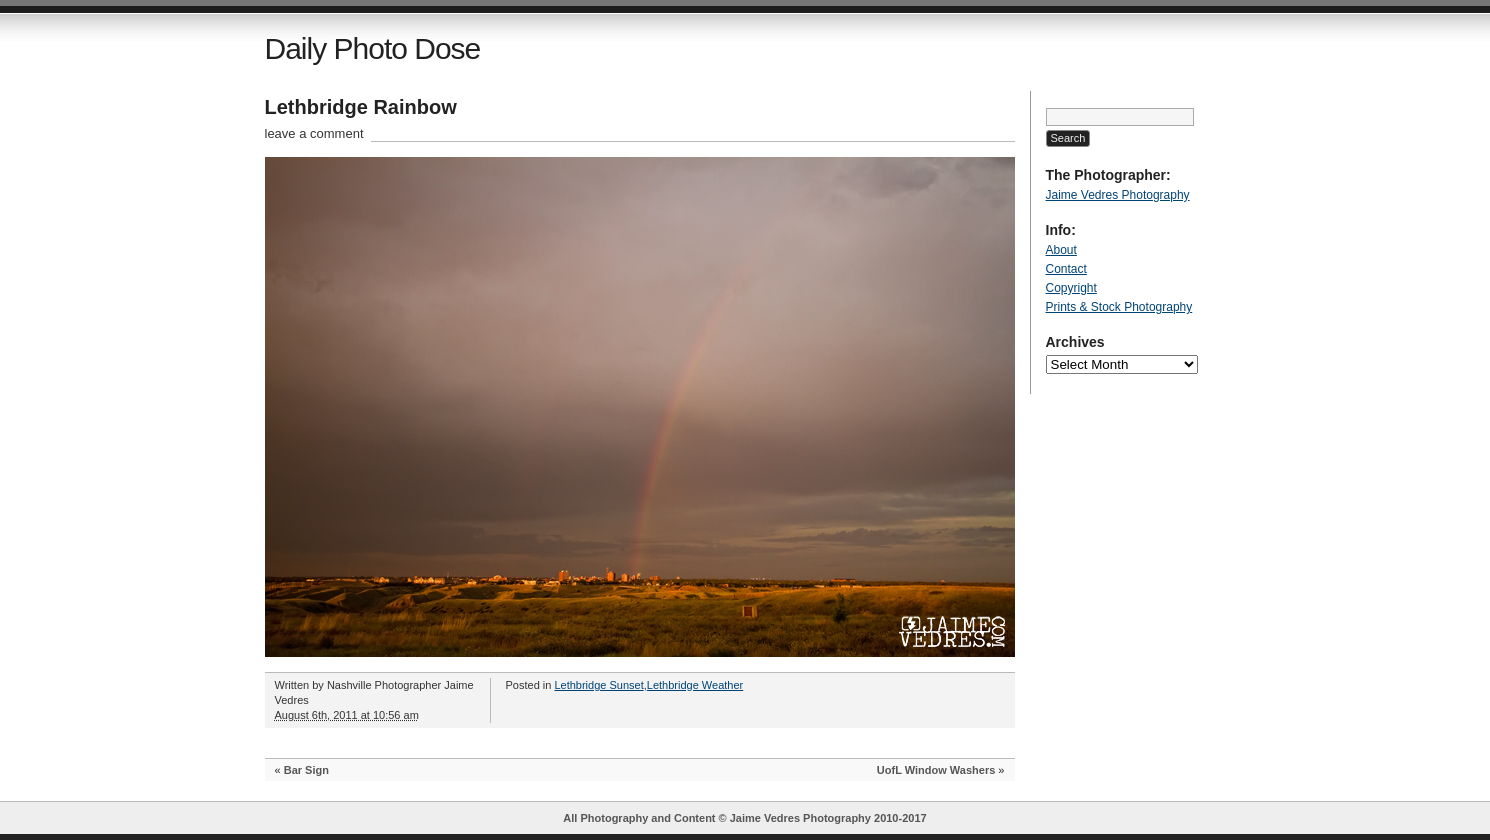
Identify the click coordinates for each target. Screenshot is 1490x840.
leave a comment (314, 133)
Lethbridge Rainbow (361, 107)
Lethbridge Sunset (598, 685)
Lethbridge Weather (695, 685)
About (1061, 250)
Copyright (1071, 288)
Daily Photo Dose (373, 48)
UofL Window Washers (936, 770)
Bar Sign (306, 770)
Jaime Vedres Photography (1118, 195)
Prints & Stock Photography (1119, 307)
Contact (1066, 269)
